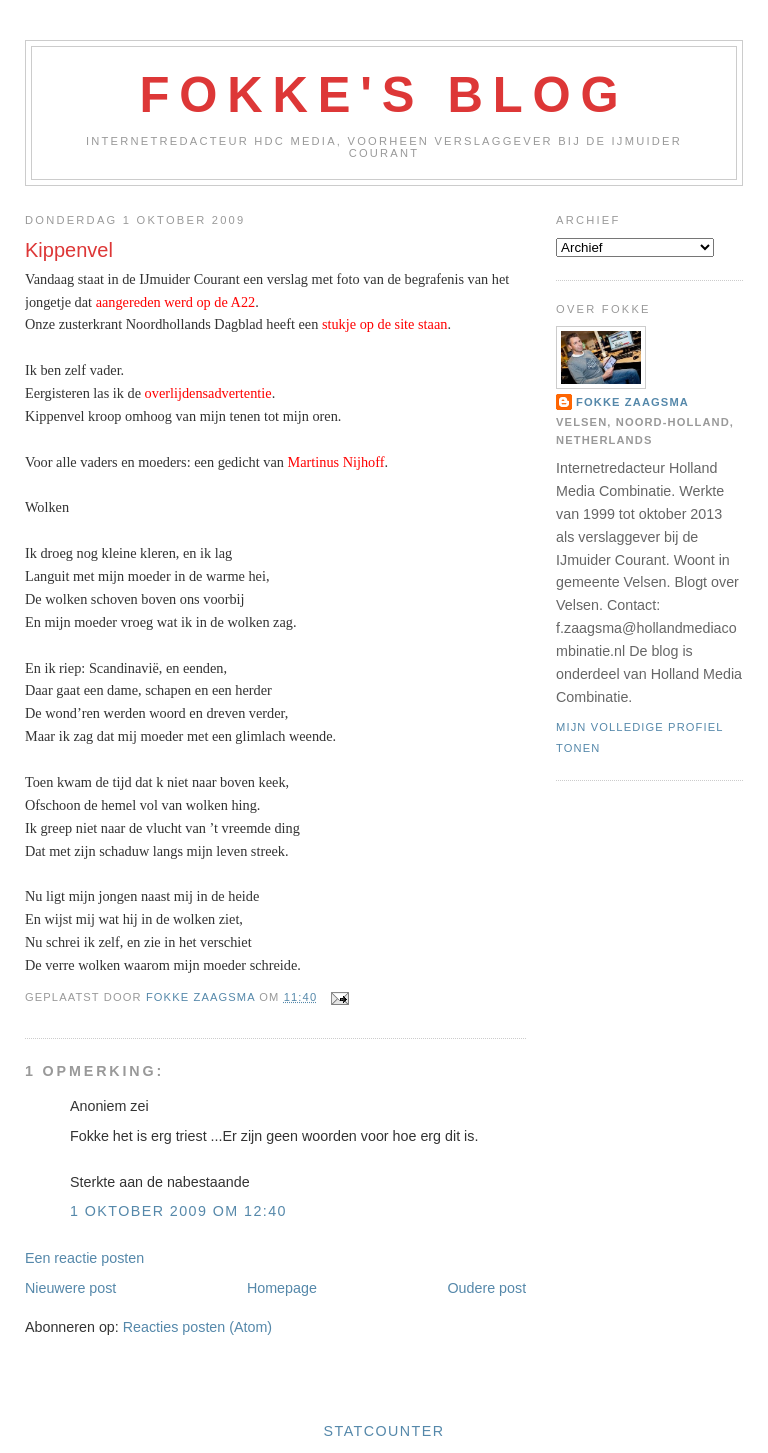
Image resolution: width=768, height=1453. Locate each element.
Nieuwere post (70, 1288)
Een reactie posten (84, 1258)
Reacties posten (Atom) (197, 1327)
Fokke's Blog (384, 95)
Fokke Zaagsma (632, 402)
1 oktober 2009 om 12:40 (178, 1211)
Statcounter (384, 1431)
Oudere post (486, 1288)
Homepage (282, 1288)
